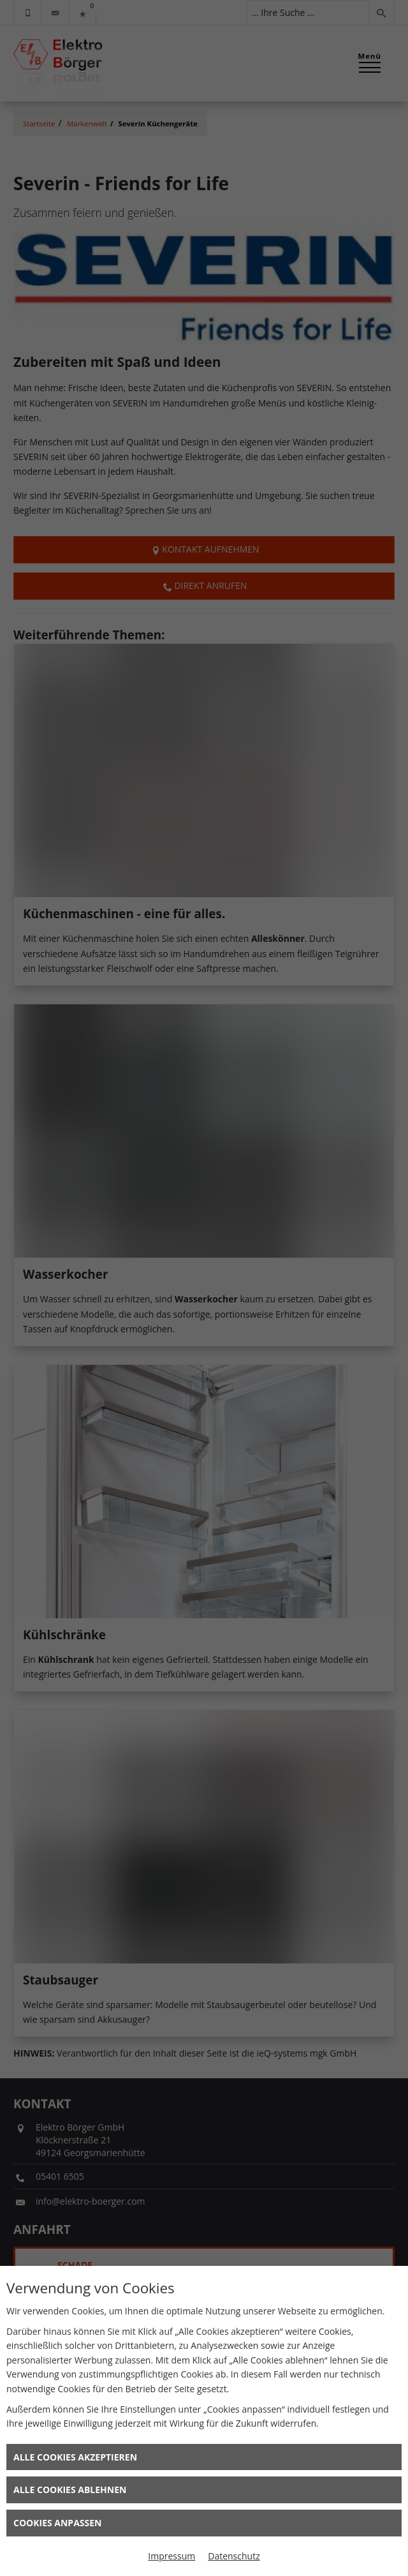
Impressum (171, 2556)
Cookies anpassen (57, 2523)
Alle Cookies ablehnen (69, 2489)
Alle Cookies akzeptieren (75, 2457)
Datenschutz (233, 2556)
